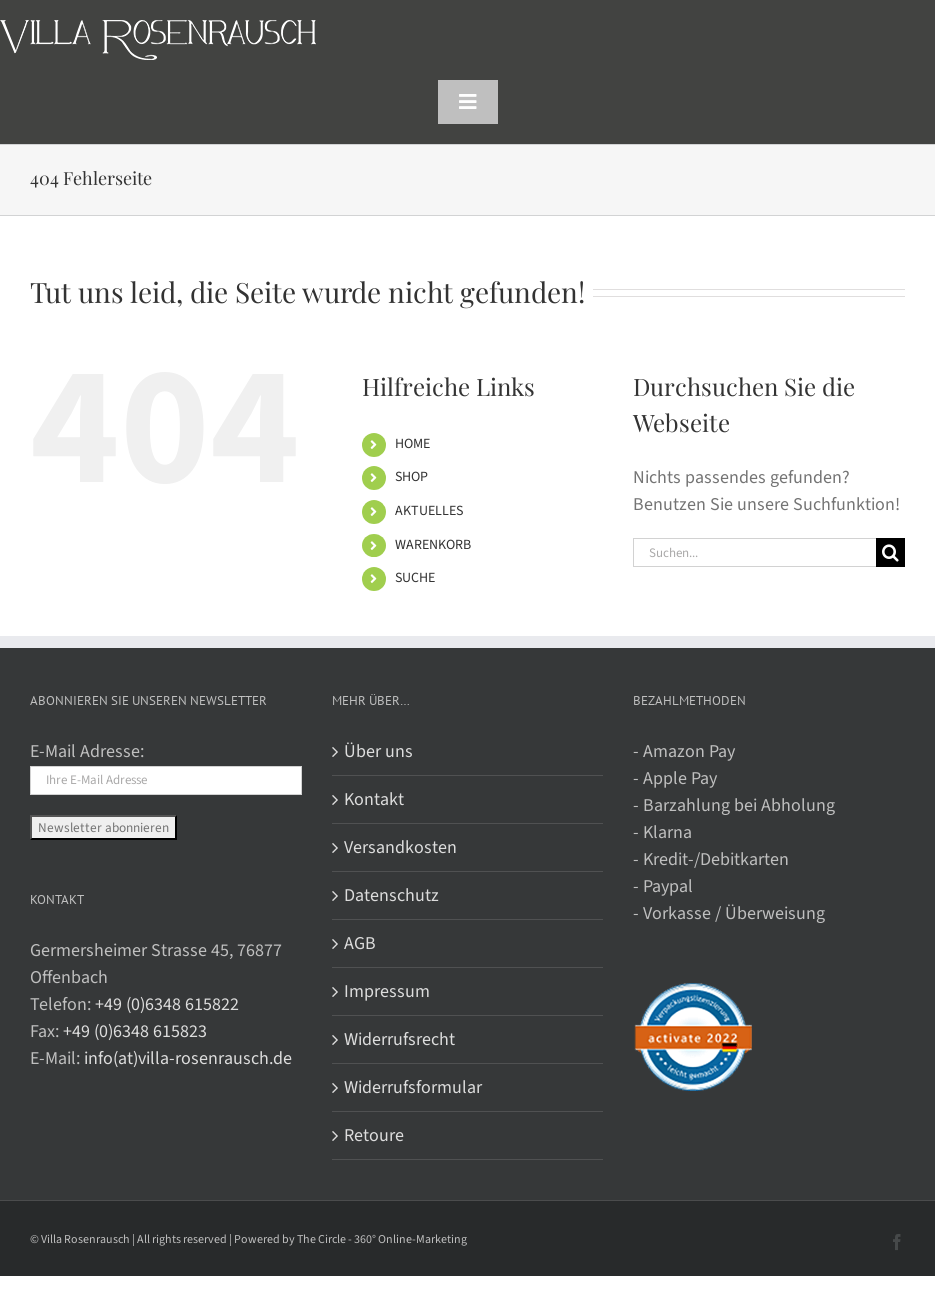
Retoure (374, 1135)
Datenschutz (391, 895)
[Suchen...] (754, 552)
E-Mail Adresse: (87, 751)
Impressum (387, 991)
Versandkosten (400, 847)
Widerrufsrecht (399, 1039)
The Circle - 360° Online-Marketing (382, 1239)
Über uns (378, 751)
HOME (412, 444)
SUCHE (415, 578)
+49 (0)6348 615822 (167, 1004)
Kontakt (374, 799)
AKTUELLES (429, 511)
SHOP (411, 477)
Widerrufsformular (413, 1087)
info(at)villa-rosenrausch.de (188, 1058)
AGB (360, 943)
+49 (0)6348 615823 (135, 1031)
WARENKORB (433, 545)
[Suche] (890, 552)
